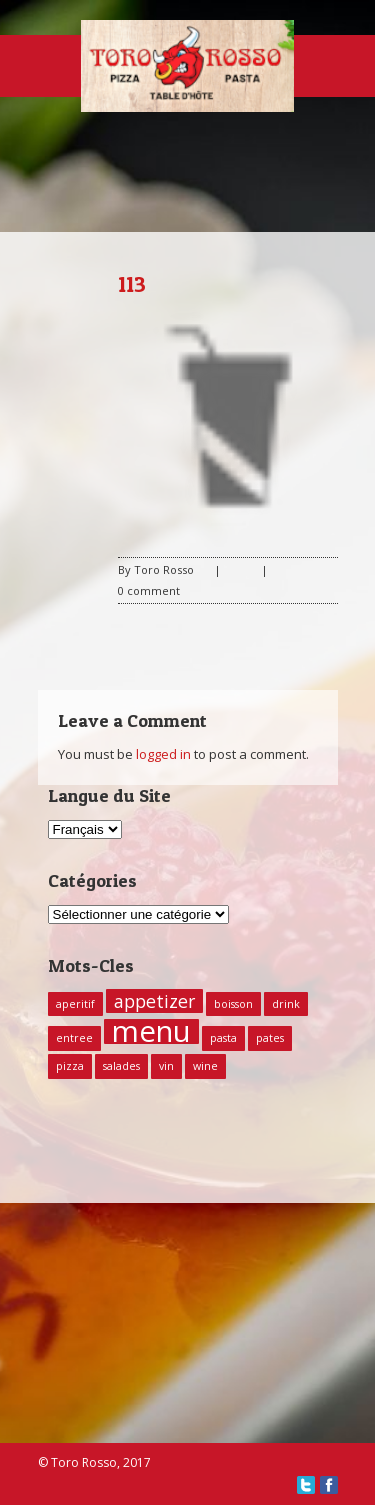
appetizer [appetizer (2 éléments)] (154, 1001)
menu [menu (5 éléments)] (151, 1031)
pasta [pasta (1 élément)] (223, 1038)
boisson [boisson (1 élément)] (233, 1004)
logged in (163, 754)
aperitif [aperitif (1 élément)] (75, 1004)
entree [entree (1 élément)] (74, 1038)
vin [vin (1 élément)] (166, 1066)
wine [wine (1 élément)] (205, 1066)
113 (132, 284)
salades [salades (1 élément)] (121, 1066)
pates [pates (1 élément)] (270, 1038)
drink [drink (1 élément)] (286, 1004)
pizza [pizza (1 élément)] (70, 1066)
